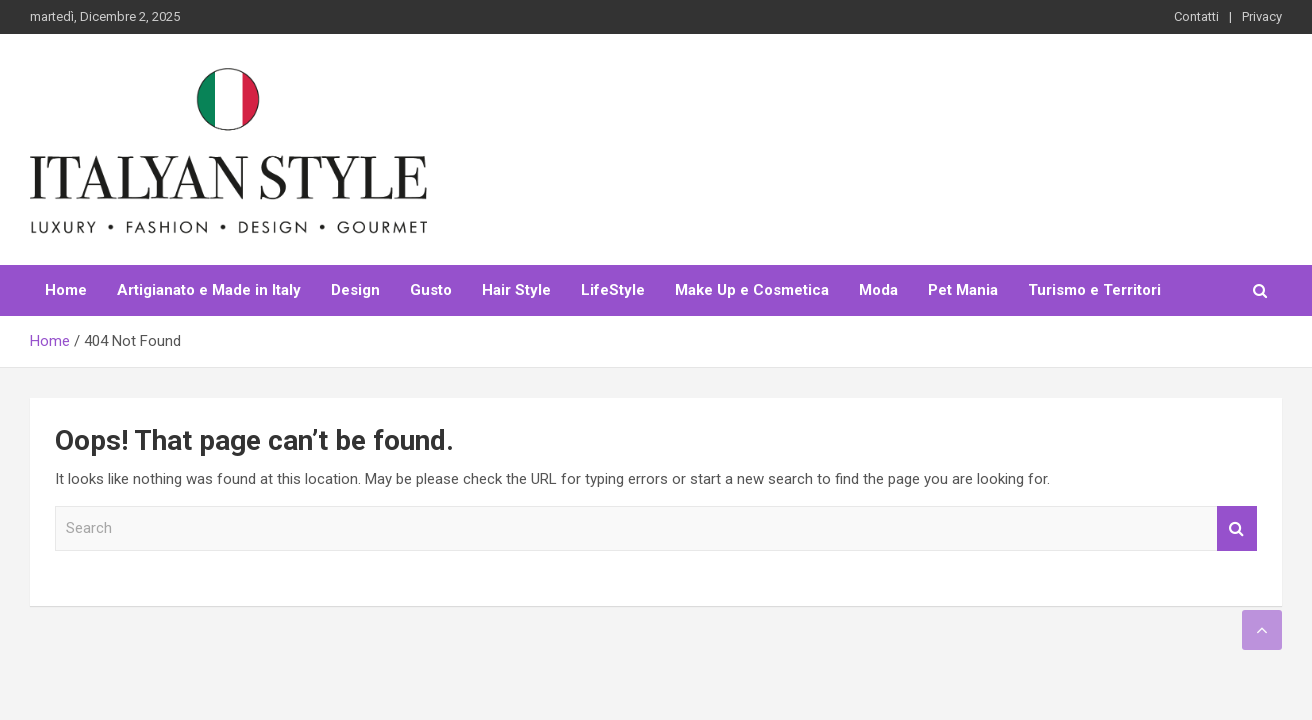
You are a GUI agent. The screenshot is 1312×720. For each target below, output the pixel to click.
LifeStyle (613, 290)
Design (355, 290)
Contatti (1196, 16)
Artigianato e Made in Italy (209, 290)
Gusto (431, 290)
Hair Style (516, 290)
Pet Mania (963, 290)
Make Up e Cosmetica (752, 290)
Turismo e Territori (1094, 290)
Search (1237, 528)
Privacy (1262, 16)
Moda (878, 290)
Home (66, 290)
